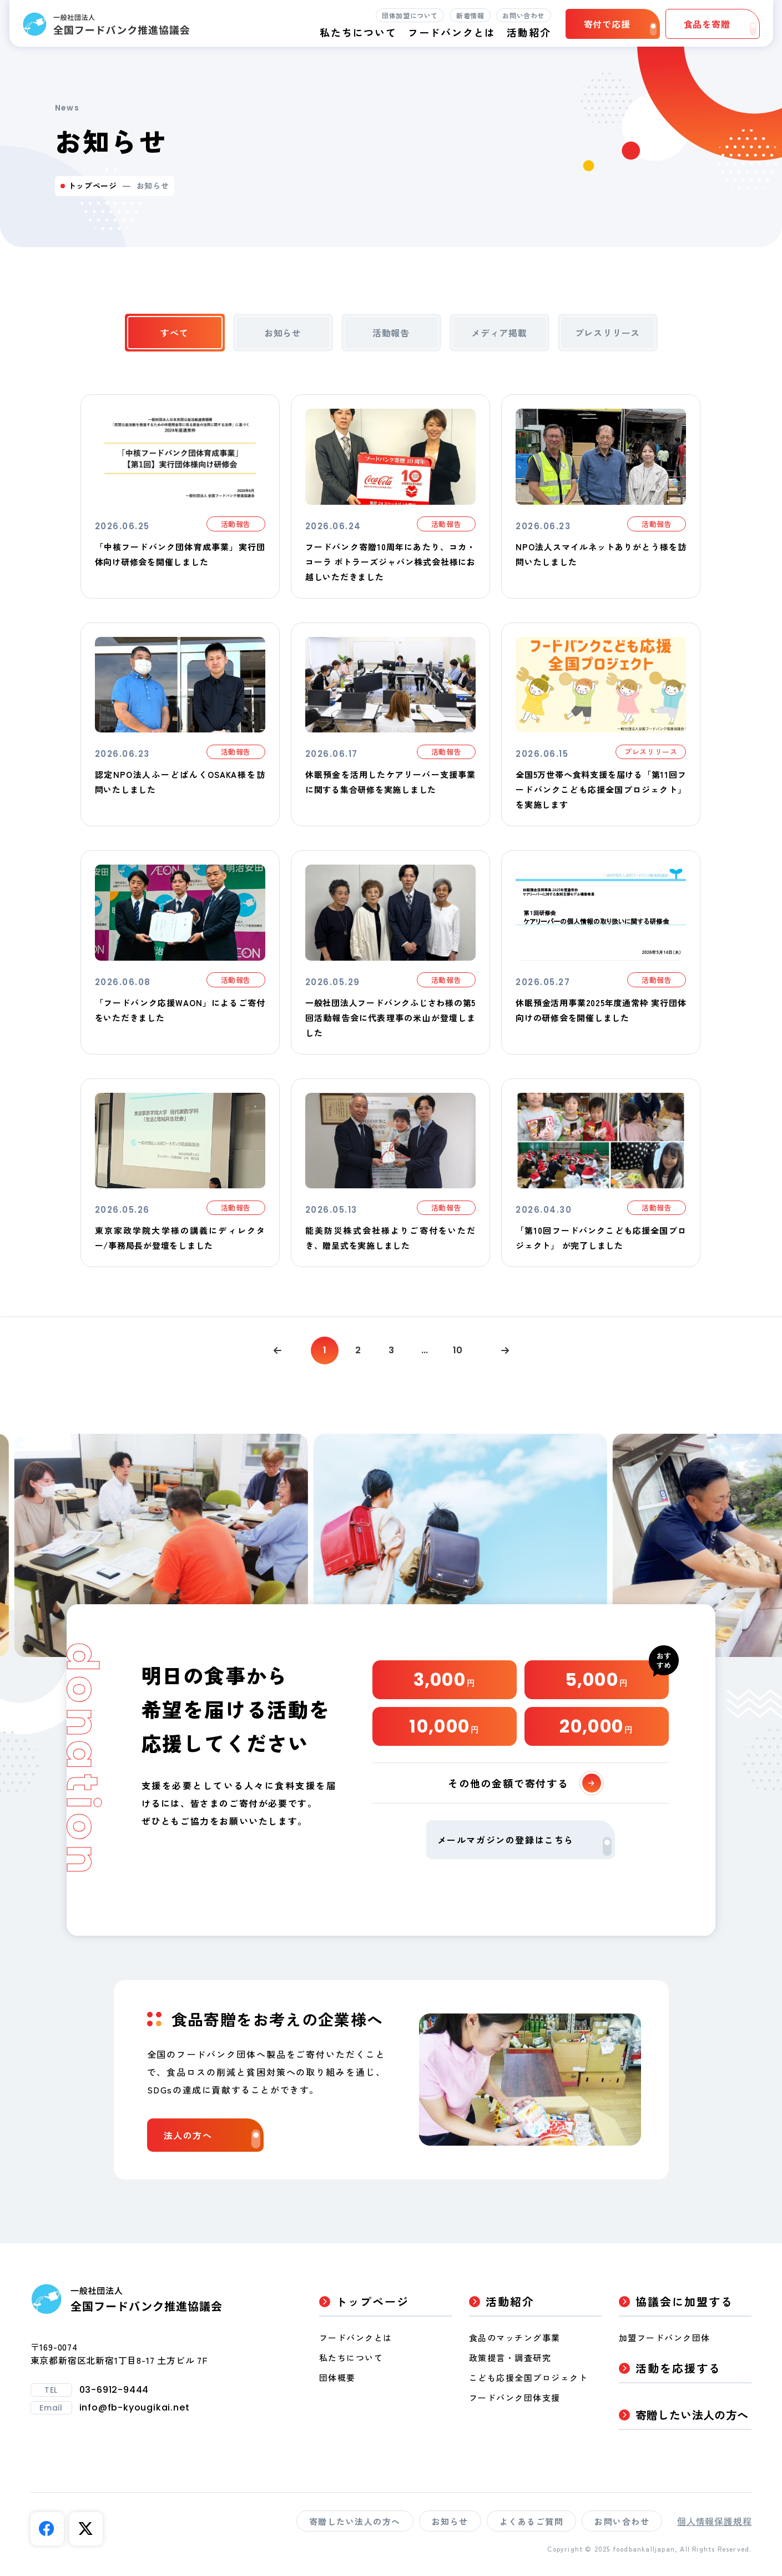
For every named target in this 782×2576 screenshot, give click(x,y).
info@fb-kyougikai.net (134, 2407)
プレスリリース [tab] (607, 332)
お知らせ (450, 2521)
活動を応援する (678, 2368)
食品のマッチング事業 (515, 2337)
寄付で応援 (620, 26)
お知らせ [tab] (282, 332)
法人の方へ (212, 2138)
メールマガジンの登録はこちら (524, 1844)
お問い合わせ (523, 15)
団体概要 (337, 2377)
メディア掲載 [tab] (499, 332)
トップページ (92, 185)
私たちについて (351, 2357)
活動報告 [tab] (391, 332)
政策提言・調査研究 (510, 2357)
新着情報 (470, 15)
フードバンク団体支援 (515, 2397)
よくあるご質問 (532, 2521)
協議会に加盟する (684, 2301)
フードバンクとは (452, 32)
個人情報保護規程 (714, 2521)
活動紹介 (510, 2301)
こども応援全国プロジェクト (528, 2377)
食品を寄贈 (720, 26)
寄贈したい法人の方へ (692, 2415)
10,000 (444, 1726)
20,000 (596, 1726)
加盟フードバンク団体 (664, 2337)
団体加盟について (410, 15)
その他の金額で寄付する (524, 1783)
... (424, 1350)
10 (457, 1350)
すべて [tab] (174, 332)
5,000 (596, 1679)
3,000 (444, 1679)
